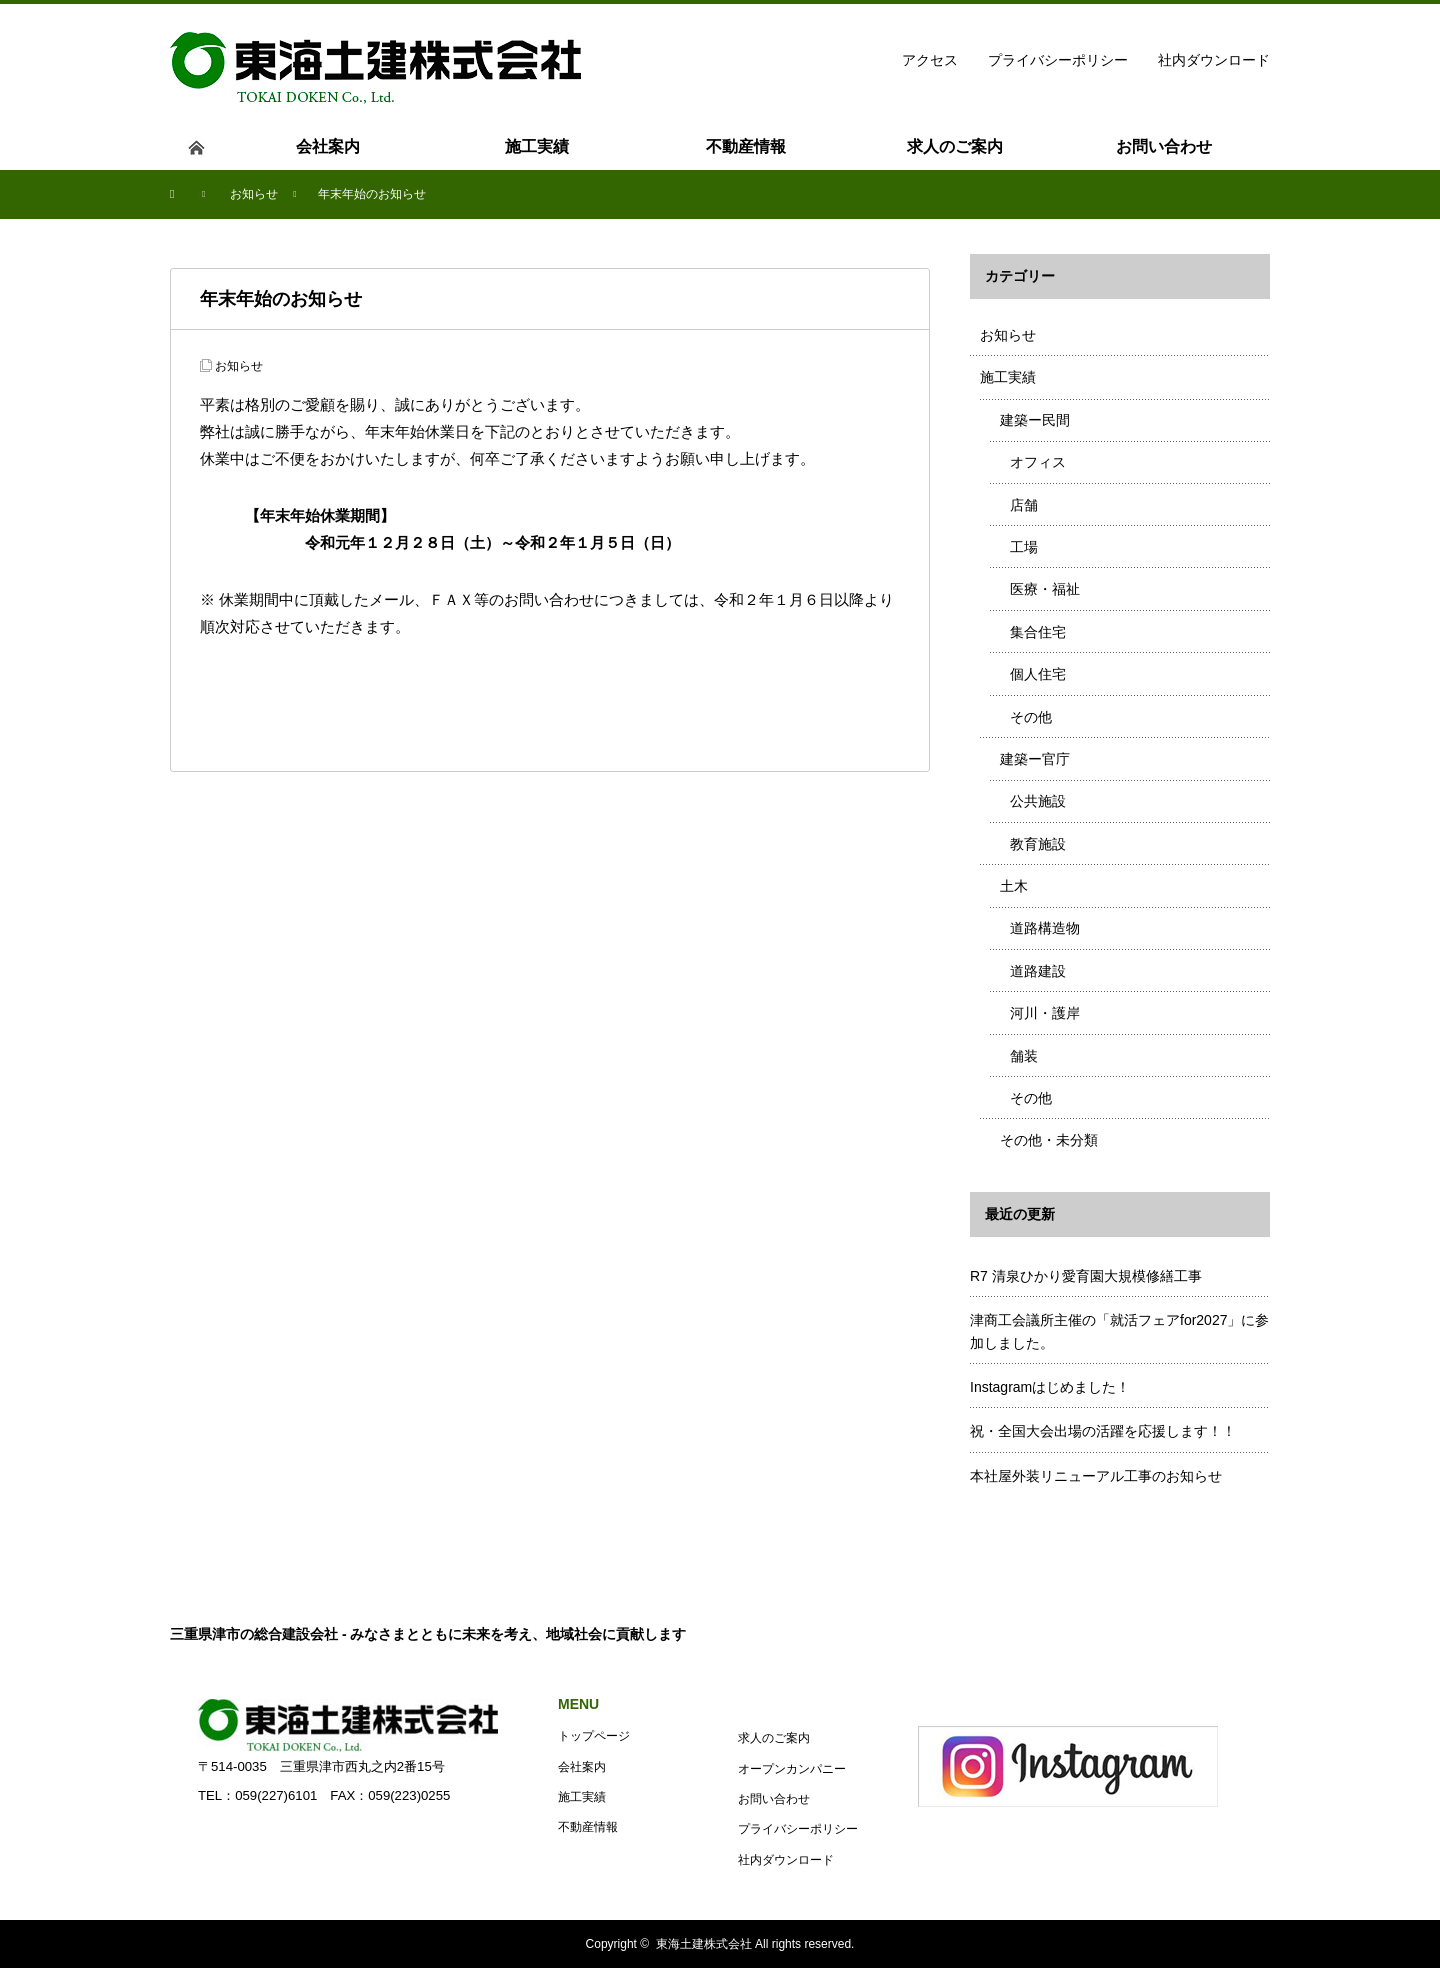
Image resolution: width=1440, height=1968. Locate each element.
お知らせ (239, 366)
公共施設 (1038, 801)
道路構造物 (1045, 928)
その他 (1031, 717)
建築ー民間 (1035, 420)
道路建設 (1038, 971)
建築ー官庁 (1035, 759)
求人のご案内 (774, 1738)
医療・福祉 (1045, 589)
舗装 (1024, 1056)
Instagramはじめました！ (1050, 1387)
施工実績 (1008, 377)
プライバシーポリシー (1058, 60)
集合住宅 (1038, 632)
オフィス (1038, 462)
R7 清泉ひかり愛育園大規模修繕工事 (1086, 1276)
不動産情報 (588, 1827)
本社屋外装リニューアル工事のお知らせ (1096, 1476)
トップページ (594, 1736)
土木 (1014, 886)
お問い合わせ (774, 1799)
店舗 (1024, 505)
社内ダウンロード (1214, 60)
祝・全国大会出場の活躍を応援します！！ (1103, 1431)
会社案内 (582, 1767)
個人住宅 (1038, 674)
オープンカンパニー (792, 1769)
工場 (1024, 547)
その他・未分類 (1049, 1140)
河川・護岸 (1045, 1013)
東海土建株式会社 (704, 1944)
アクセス (930, 60)
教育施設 (1038, 844)
